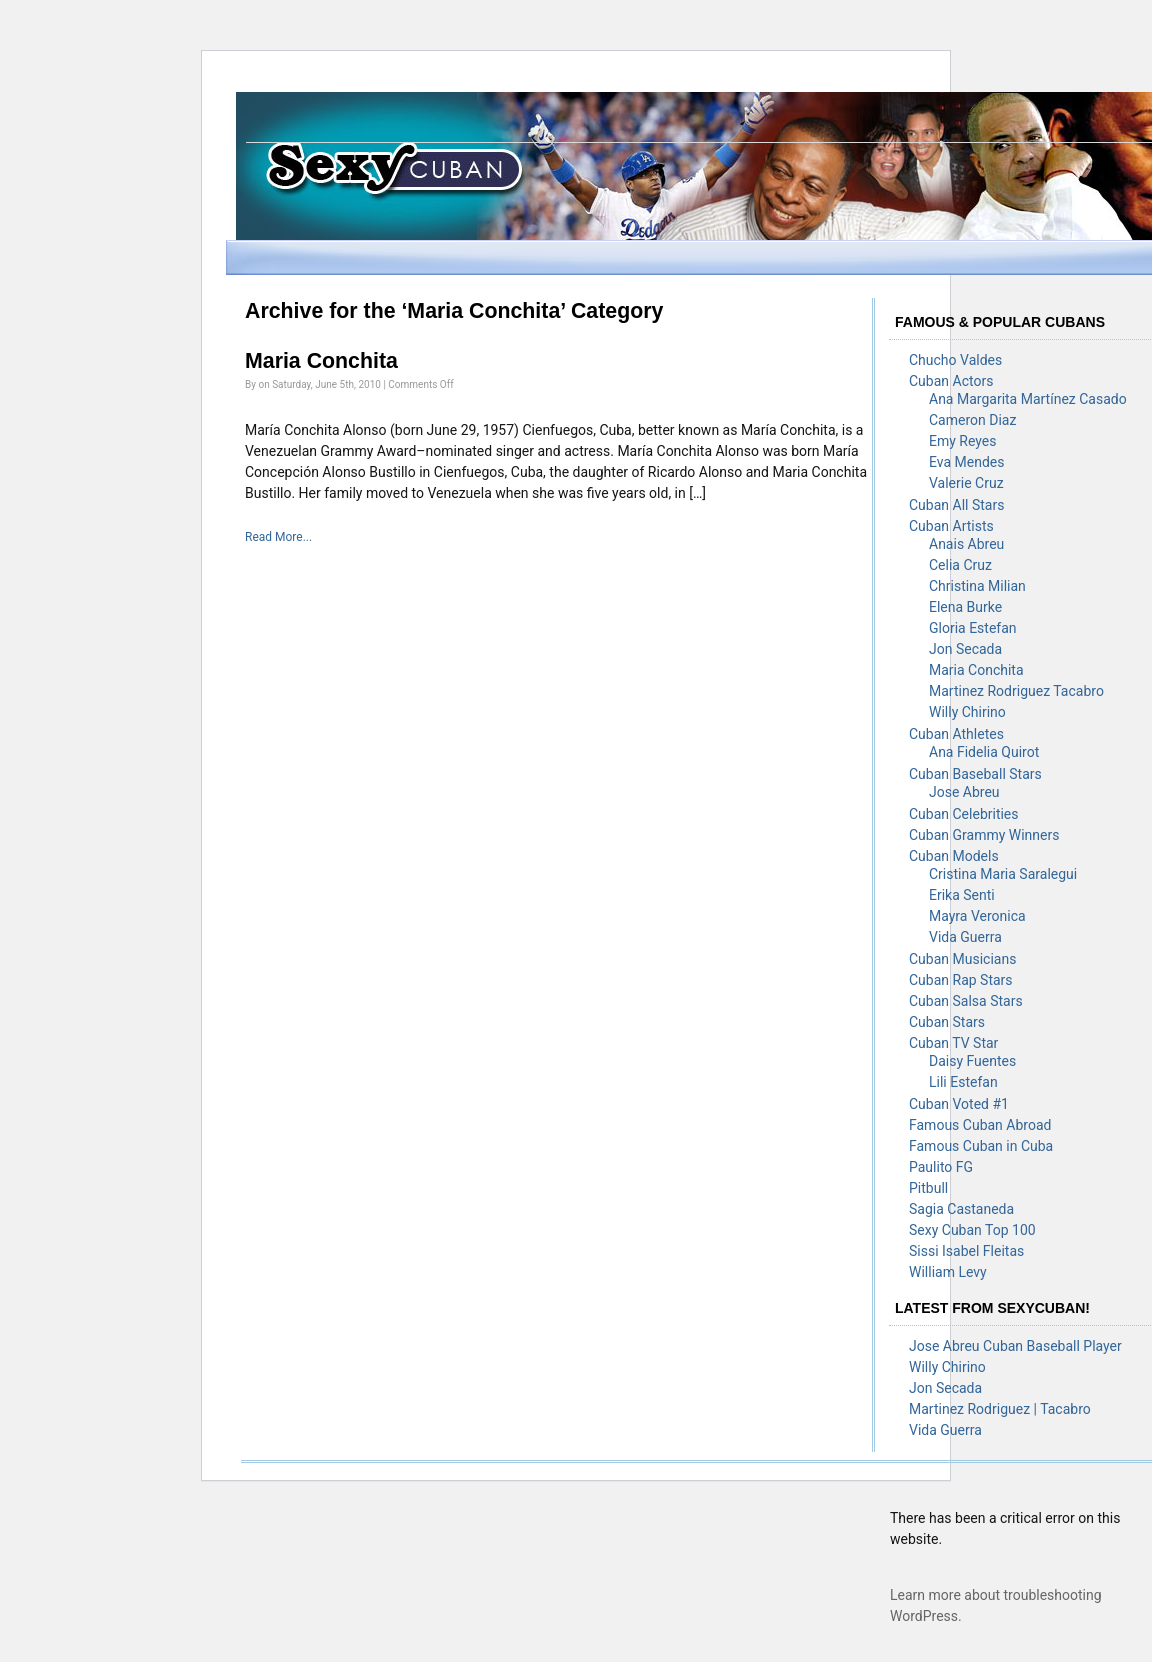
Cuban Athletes (956, 734)
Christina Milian (977, 586)
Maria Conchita (321, 361)
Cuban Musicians (962, 959)
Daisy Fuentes (972, 1061)
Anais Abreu (966, 544)
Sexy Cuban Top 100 (972, 1230)
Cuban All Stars (956, 505)
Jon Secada (965, 649)
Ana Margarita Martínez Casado (1028, 399)
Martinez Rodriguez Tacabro (1016, 691)
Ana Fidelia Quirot (984, 752)
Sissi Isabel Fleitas (966, 1251)
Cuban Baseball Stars (975, 774)
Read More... (278, 537)
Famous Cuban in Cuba (981, 1146)
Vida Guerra (965, 937)
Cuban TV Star (953, 1043)
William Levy (948, 1272)
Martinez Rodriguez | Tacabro (1000, 1409)
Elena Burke (965, 607)
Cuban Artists (951, 526)
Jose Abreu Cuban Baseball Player (1015, 1346)
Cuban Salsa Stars (966, 1001)
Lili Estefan (963, 1082)
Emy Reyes (962, 441)
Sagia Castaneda (961, 1209)
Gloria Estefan (973, 628)
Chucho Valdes (955, 360)
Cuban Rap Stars (961, 980)
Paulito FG (941, 1167)
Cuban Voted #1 (959, 1104)
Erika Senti (962, 895)
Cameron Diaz (972, 420)
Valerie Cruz (966, 483)
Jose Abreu (964, 792)
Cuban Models (954, 856)
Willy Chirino (967, 712)
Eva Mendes (966, 462)
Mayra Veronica (977, 916)
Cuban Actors (951, 381)
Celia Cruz (960, 565)
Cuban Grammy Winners (984, 835)
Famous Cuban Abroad (980, 1125)
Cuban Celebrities (964, 814)
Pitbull (928, 1188)
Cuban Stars (947, 1022)
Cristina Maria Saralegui (1003, 874)
